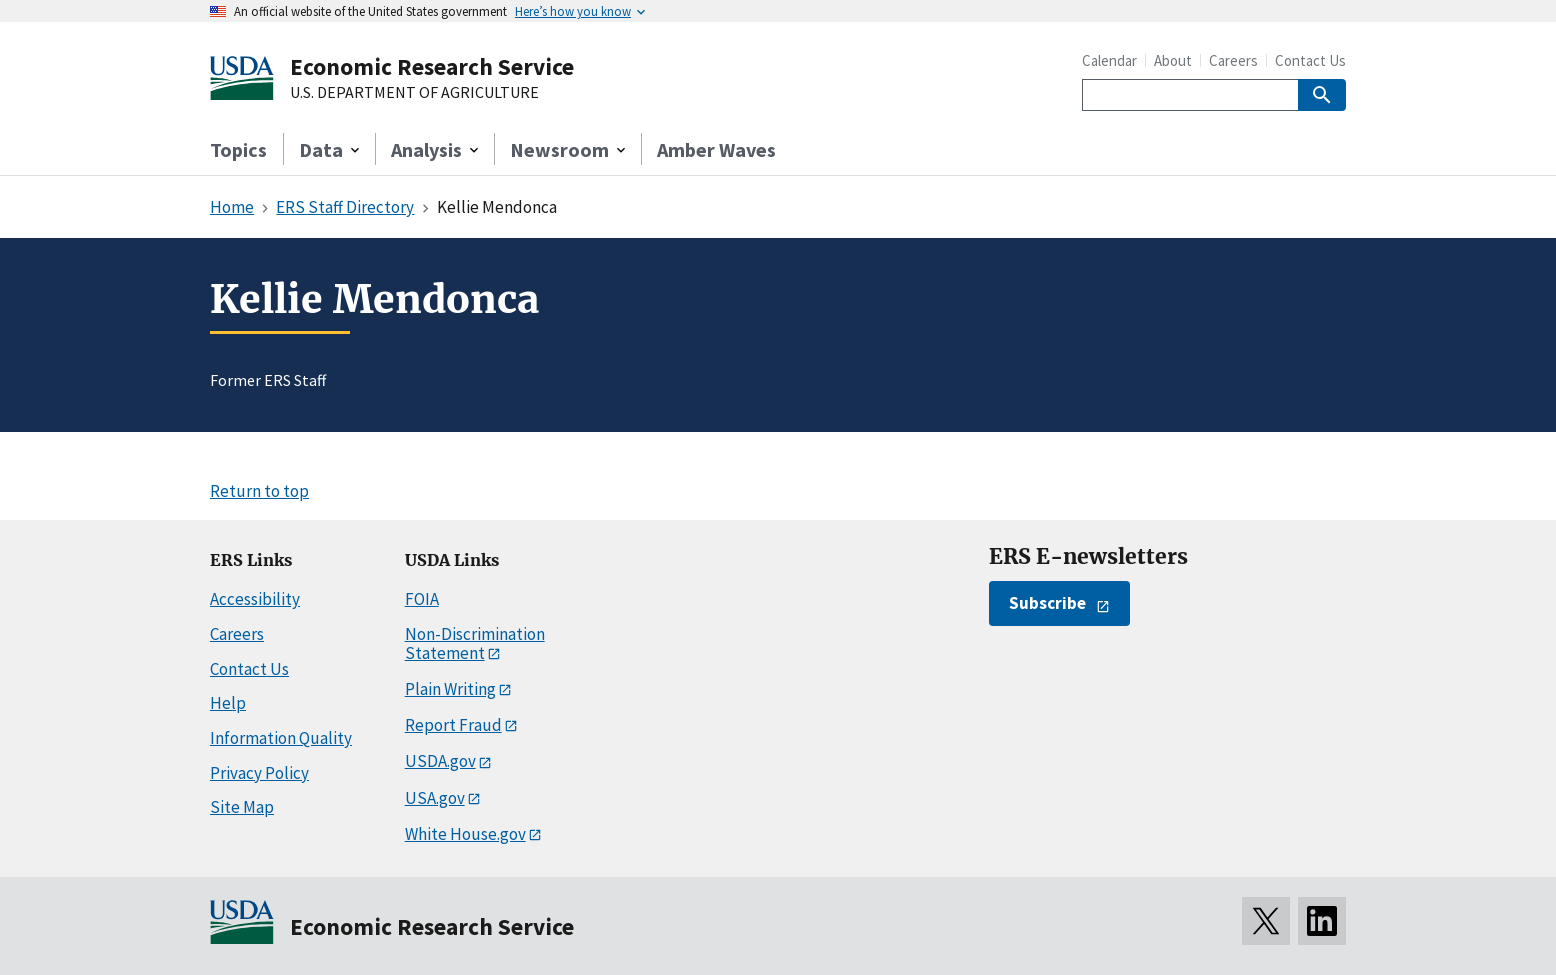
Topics (238, 149)
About (1173, 60)
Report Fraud (453, 725)
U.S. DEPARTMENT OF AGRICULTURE (414, 93)
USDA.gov (440, 761)
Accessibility (255, 599)
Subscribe (1047, 603)
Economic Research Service (432, 66)
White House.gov (465, 834)
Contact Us (1310, 60)
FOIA (422, 599)
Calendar (1109, 60)
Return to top (259, 491)
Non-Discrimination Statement (475, 643)
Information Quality (281, 738)
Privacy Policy (259, 773)
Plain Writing (450, 689)
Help (228, 703)
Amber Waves (716, 149)
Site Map (242, 807)
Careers (1233, 60)
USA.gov (435, 798)
